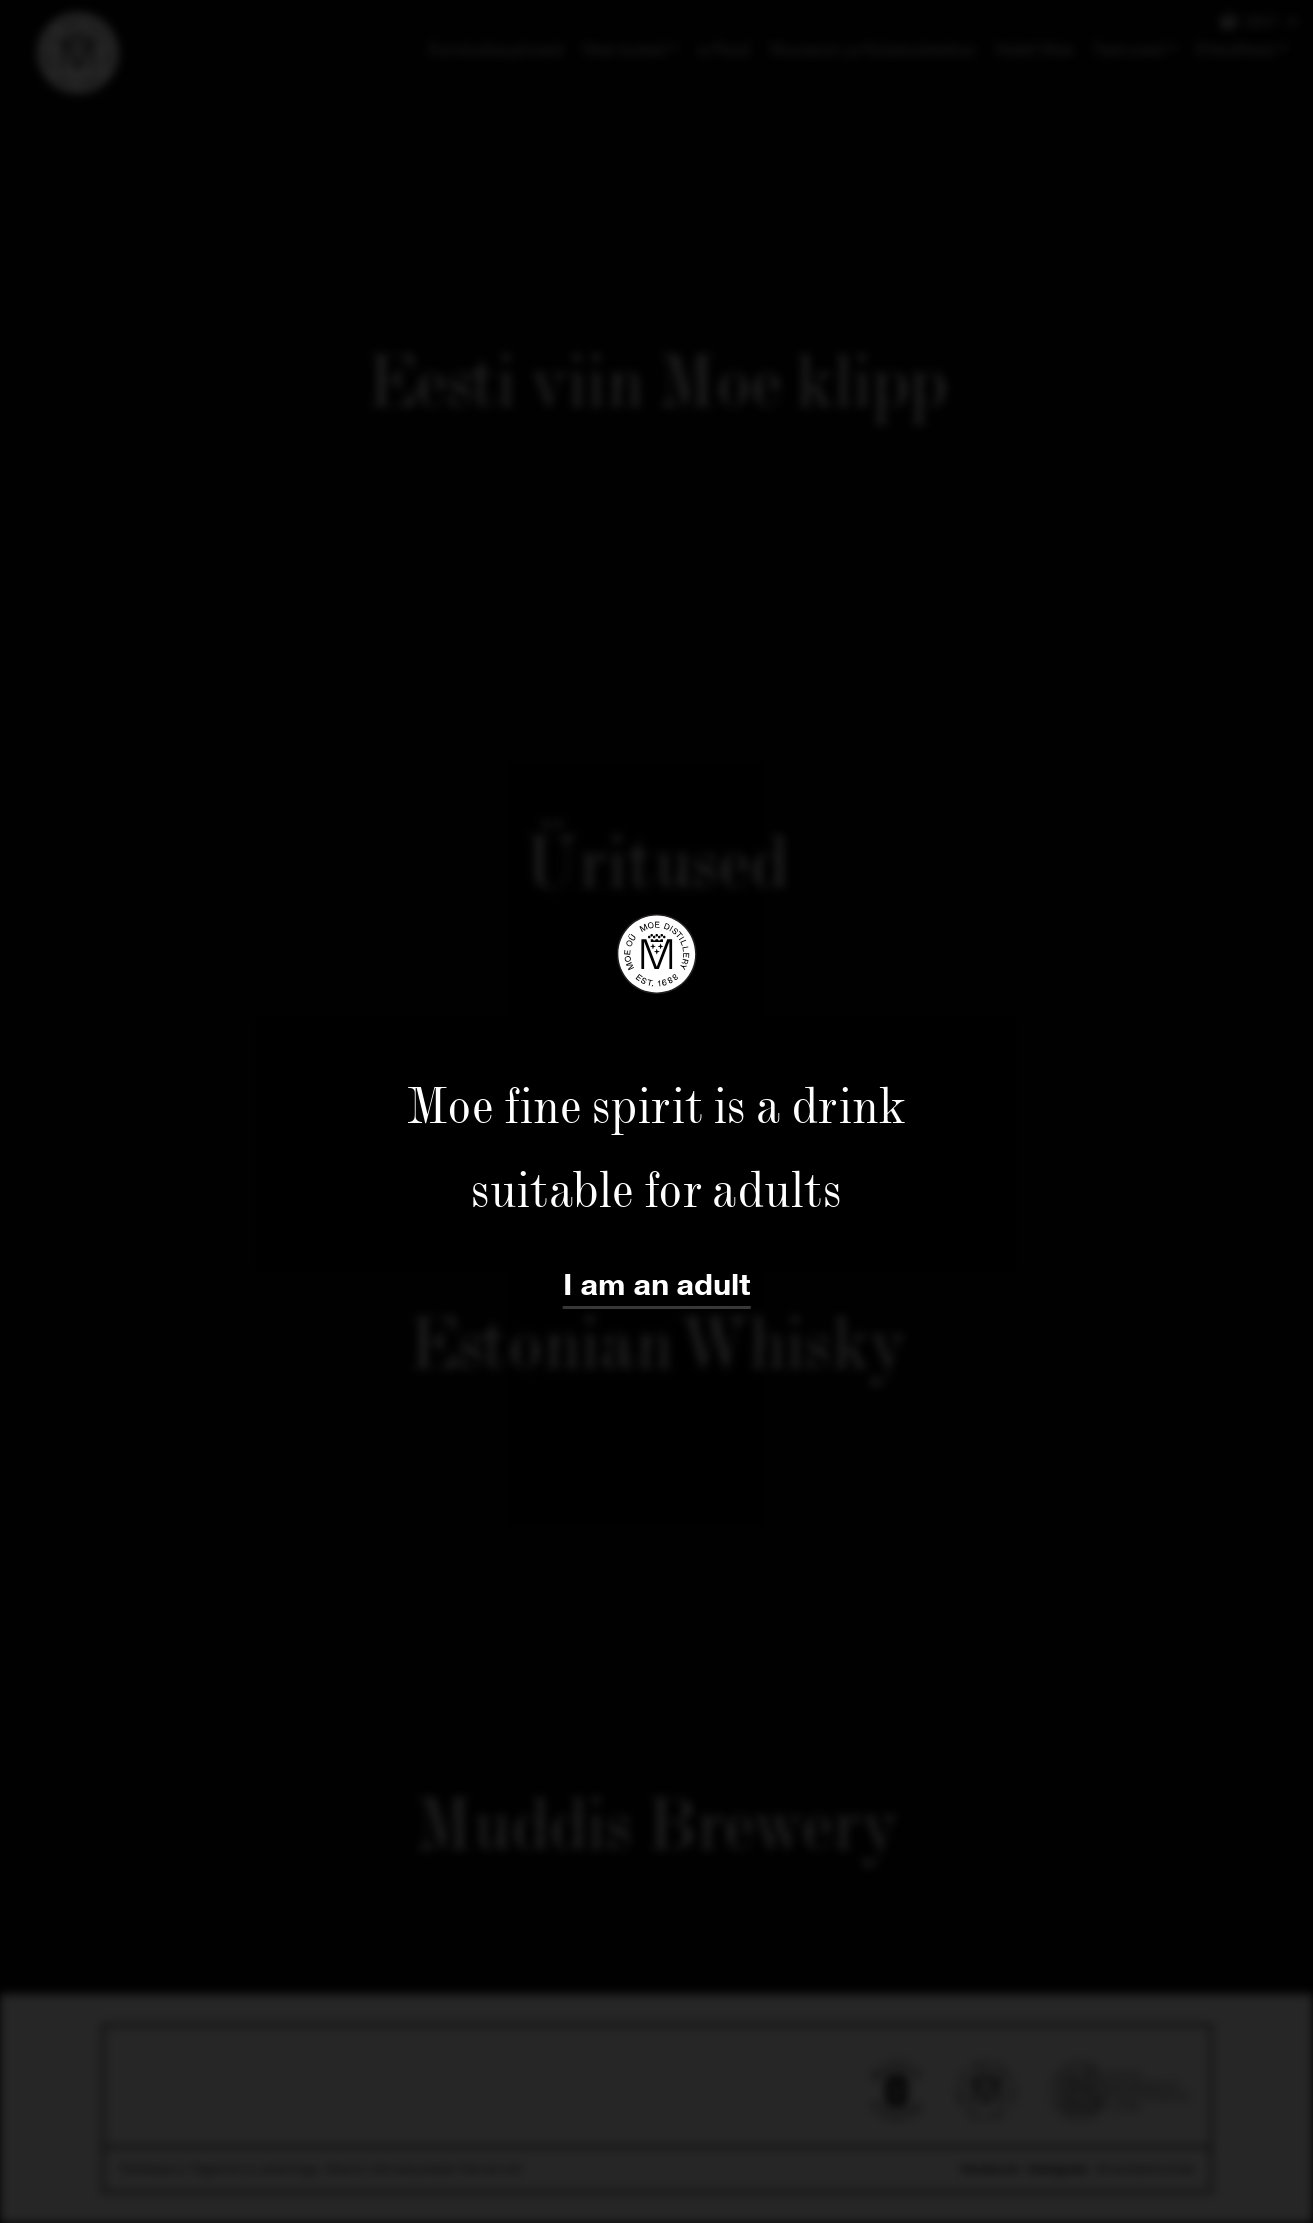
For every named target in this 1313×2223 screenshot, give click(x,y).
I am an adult (657, 1285)
